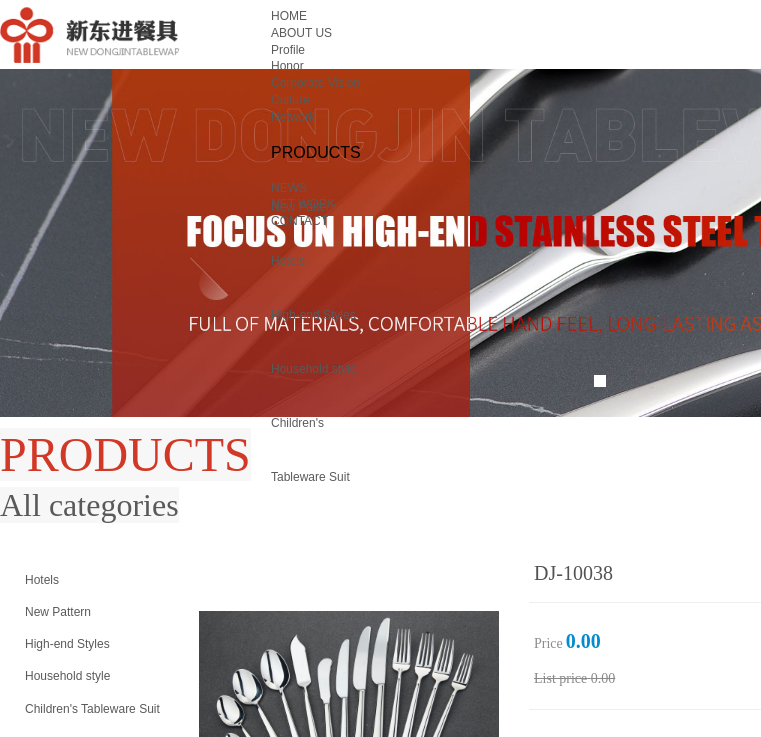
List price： (560, 678)
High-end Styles (313, 315)
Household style (313, 369)
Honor (287, 66)
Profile (288, 50)
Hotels (288, 261)
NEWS (289, 188)
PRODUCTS (316, 152)
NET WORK (303, 204)
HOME (289, 16)
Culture (290, 100)
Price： (548, 643)
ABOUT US (301, 33)
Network (293, 117)
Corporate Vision (315, 83)
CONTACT (299, 221)
